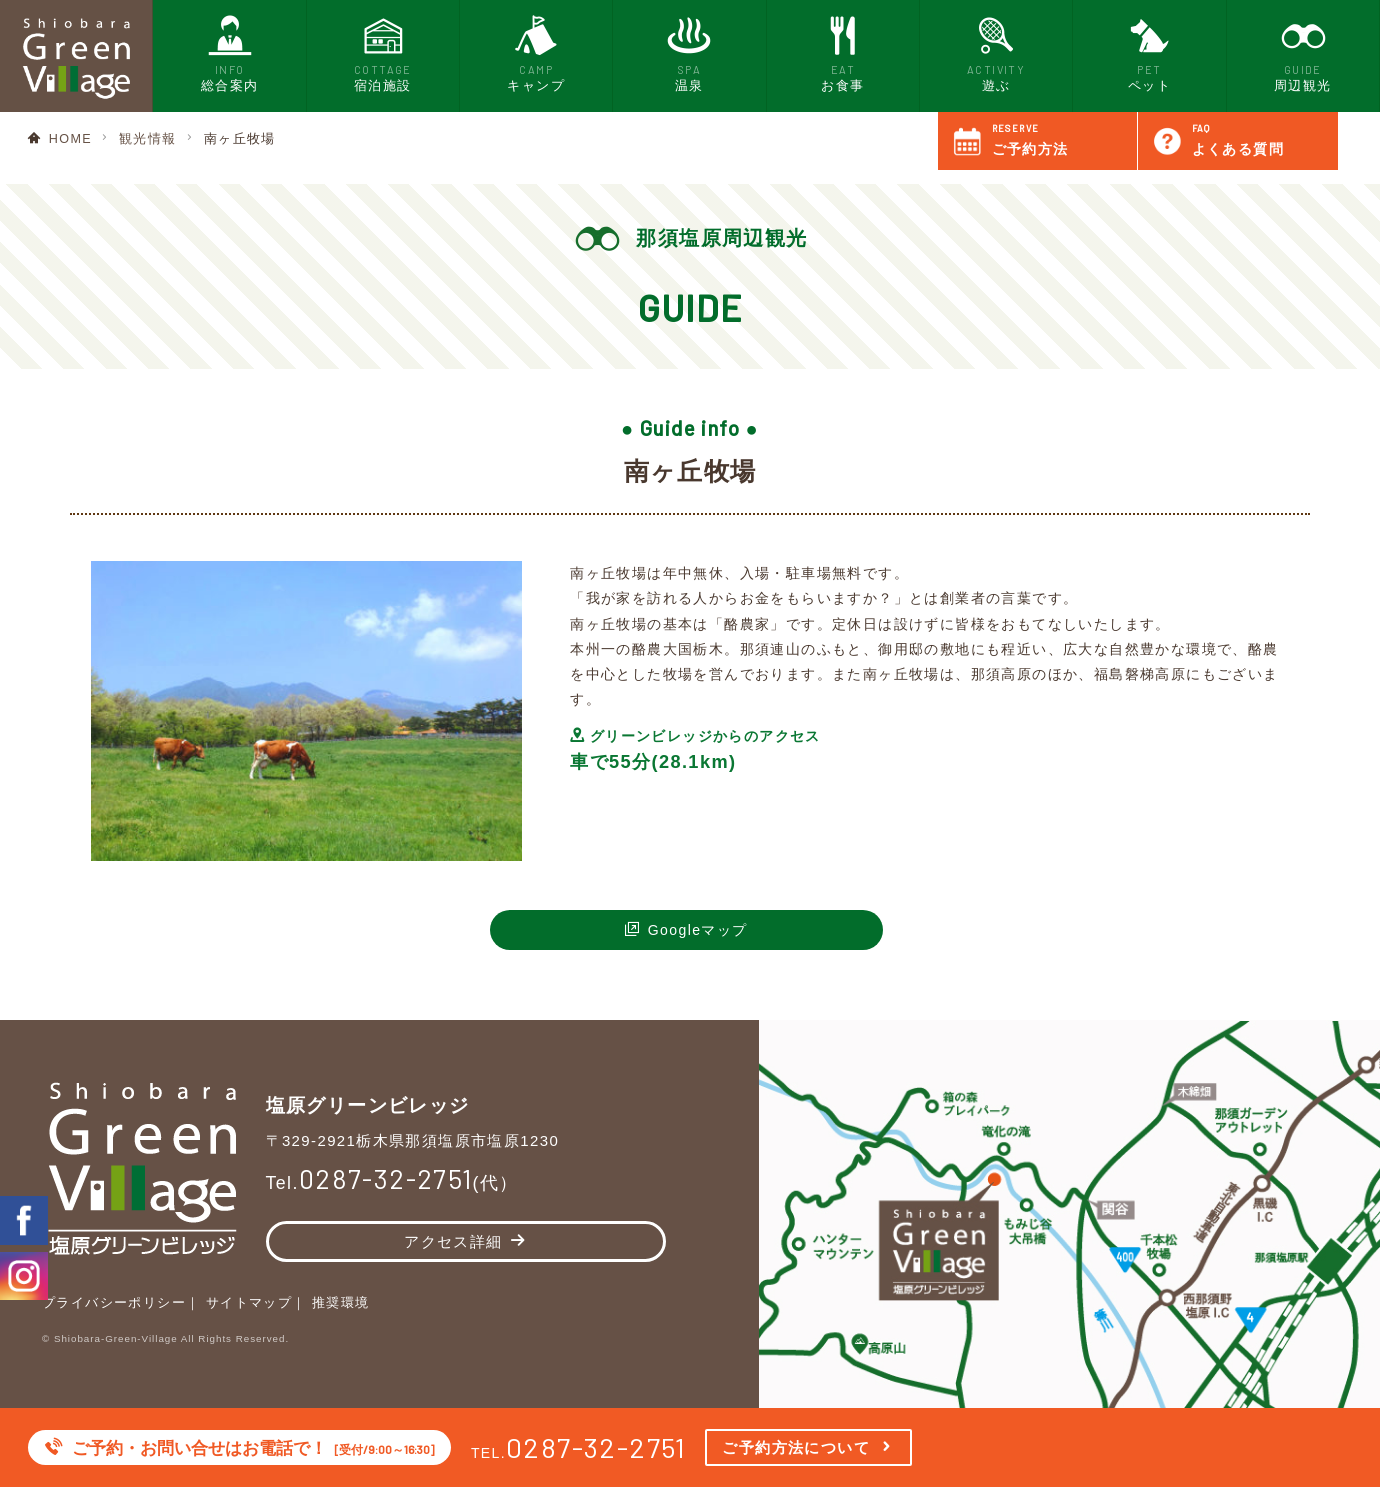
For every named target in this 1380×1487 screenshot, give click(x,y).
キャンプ (536, 51)
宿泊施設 (382, 51)
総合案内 (229, 51)
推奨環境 (341, 1303)
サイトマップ (249, 1303)
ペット (1149, 51)
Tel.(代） (394, 1184)
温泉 (689, 51)
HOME (70, 139)
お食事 (842, 51)
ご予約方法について (796, 1447)
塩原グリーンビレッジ (373, 1103)
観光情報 (148, 139)
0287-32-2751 (596, 1447)
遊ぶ (996, 51)
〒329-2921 (414, 1140)
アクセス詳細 (453, 1242)
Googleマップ (698, 930)
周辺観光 (1302, 51)
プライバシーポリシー (114, 1303)
